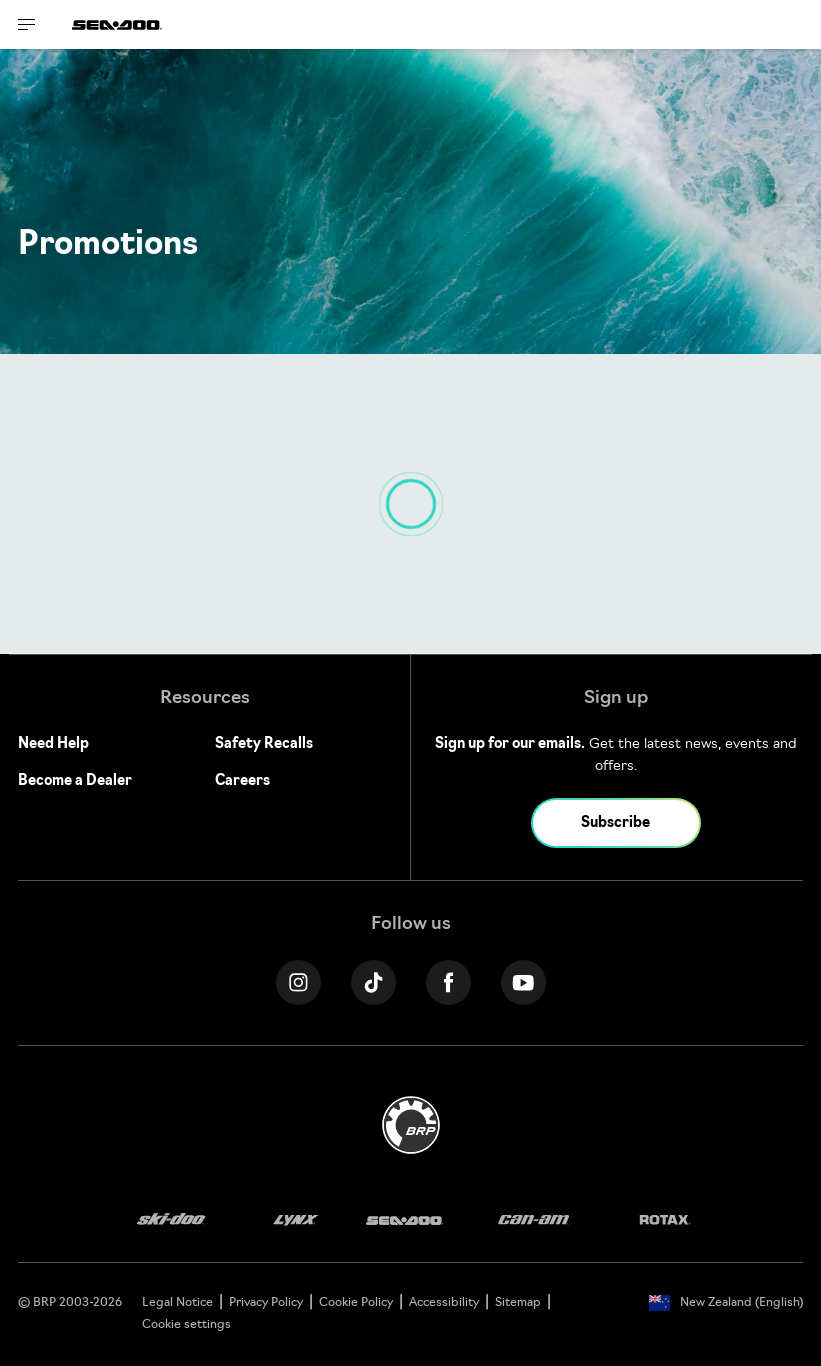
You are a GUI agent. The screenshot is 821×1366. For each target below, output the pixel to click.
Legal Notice (177, 1303)
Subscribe (615, 823)
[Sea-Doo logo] (117, 24)
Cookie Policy (356, 1303)
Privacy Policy (266, 1303)
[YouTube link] (523, 982)
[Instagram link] (298, 982)
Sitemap (518, 1303)
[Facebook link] (448, 982)
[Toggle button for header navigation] (27, 24)
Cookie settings (186, 1325)
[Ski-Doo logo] (171, 1220)
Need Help (53, 744)
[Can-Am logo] (533, 1220)
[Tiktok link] (373, 982)
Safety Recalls (264, 744)
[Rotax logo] (665, 1220)
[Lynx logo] (296, 1220)
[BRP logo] (411, 1125)
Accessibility (444, 1303)
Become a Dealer (75, 781)
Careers (242, 781)
